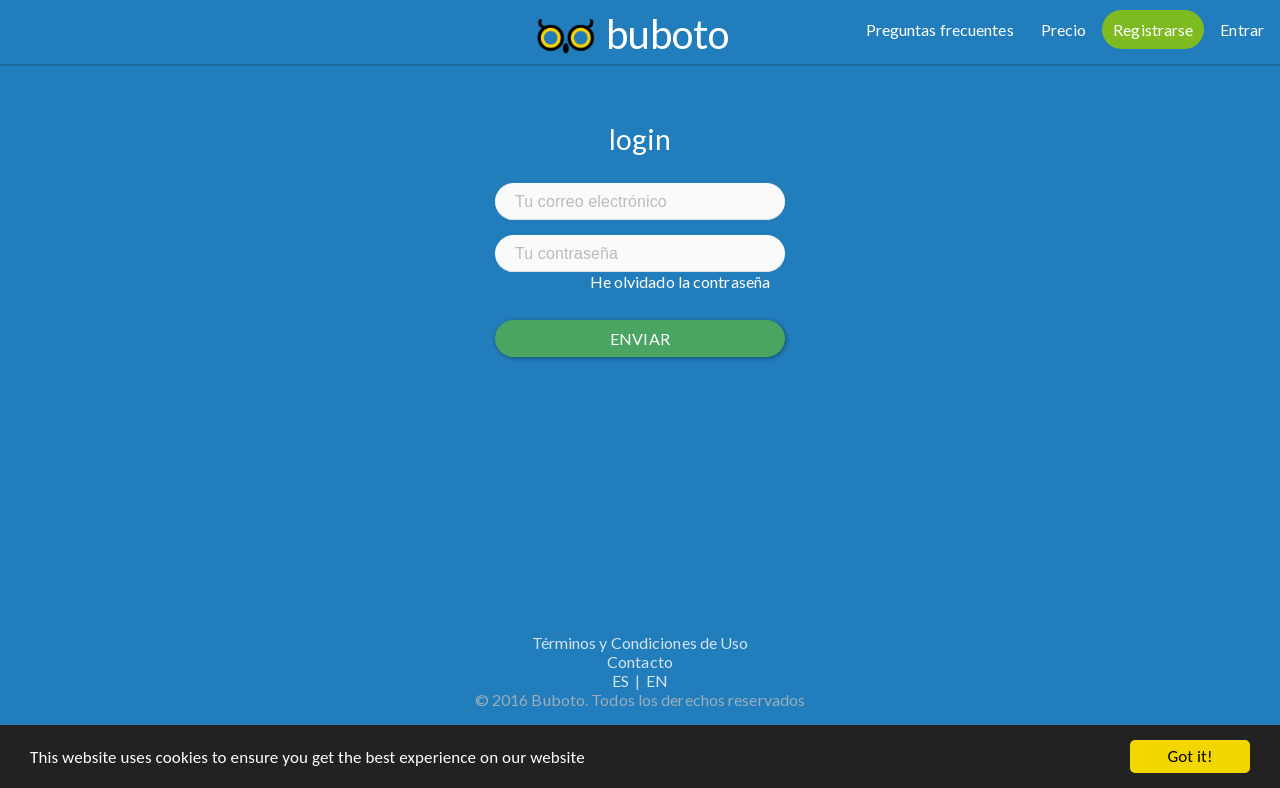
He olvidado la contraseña (680, 281)
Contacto (640, 661)
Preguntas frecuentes (940, 29)
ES (620, 680)
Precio (1064, 29)
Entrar (1242, 29)
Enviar (640, 338)
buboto (668, 34)
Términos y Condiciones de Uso (640, 642)
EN (657, 680)
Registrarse (1153, 29)
